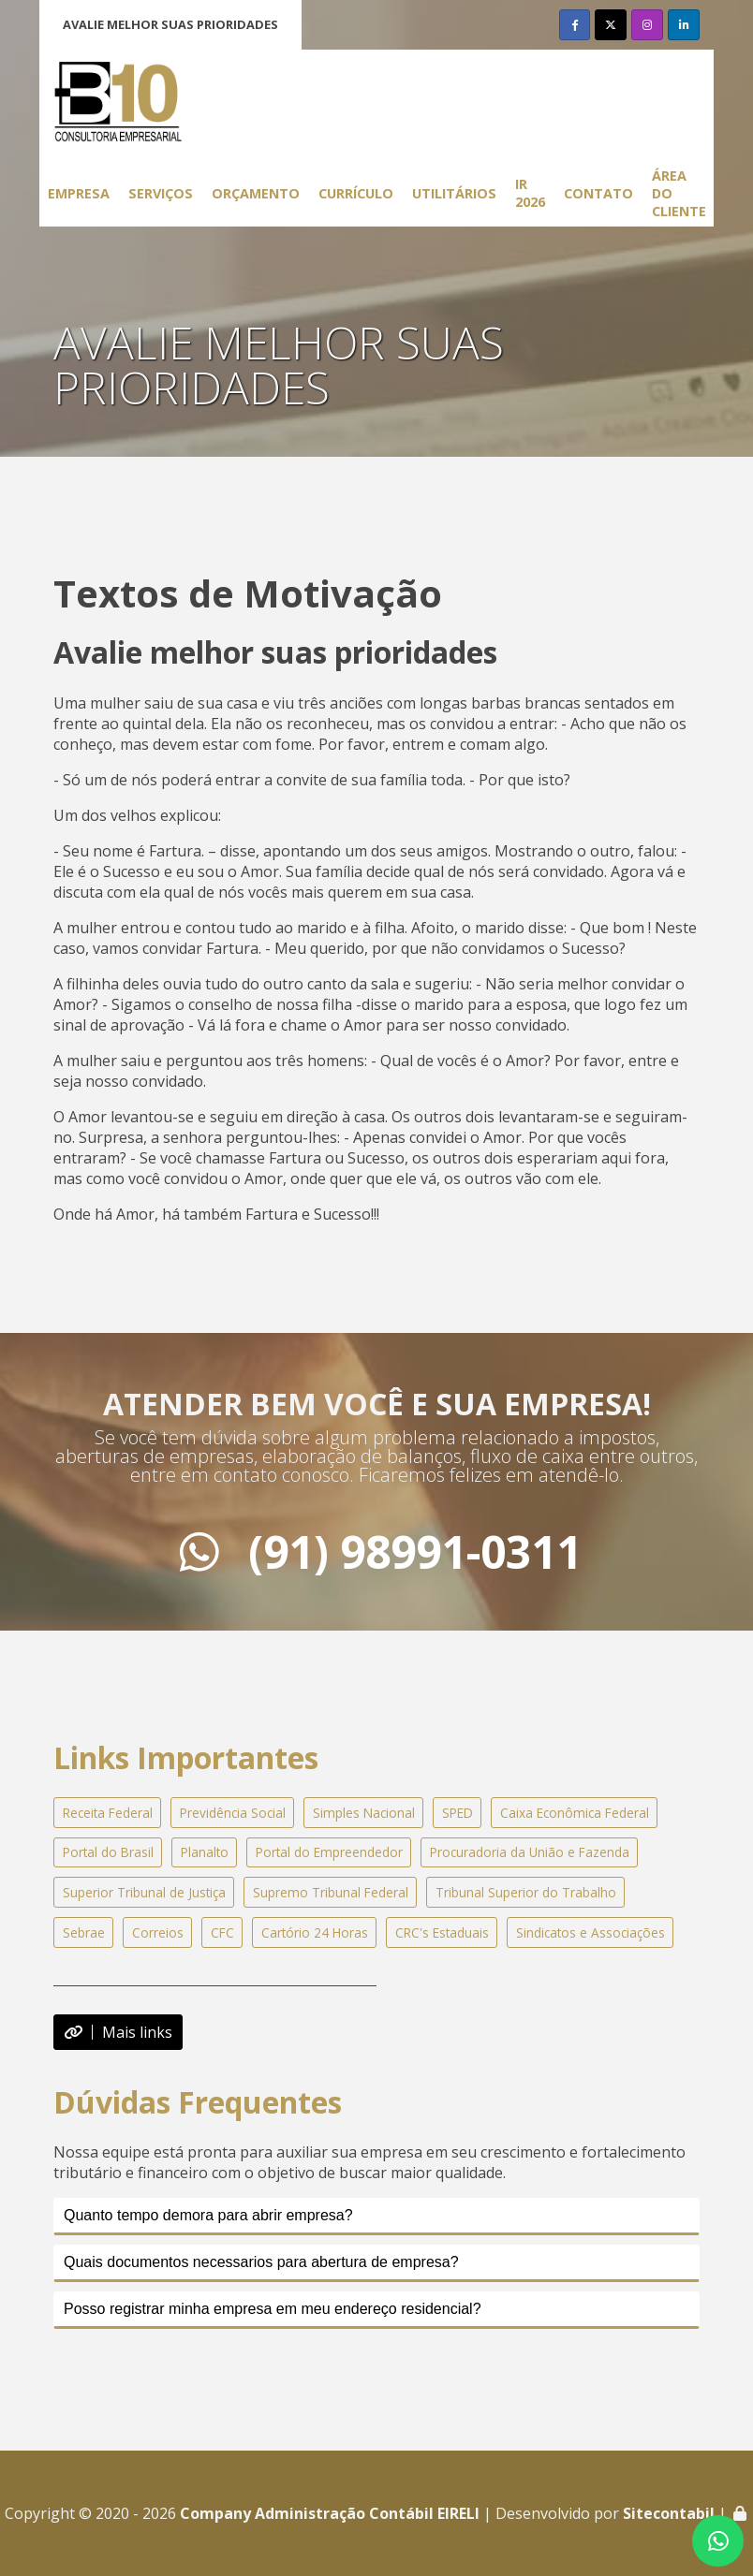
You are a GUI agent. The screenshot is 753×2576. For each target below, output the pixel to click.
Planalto (205, 1852)
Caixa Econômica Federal (574, 1813)
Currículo (355, 193)
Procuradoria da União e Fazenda (529, 1852)
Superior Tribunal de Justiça (144, 1892)
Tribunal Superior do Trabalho (526, 1892)
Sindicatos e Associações (590, 1932)
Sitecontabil (669, 2513)
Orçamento (256, 193)
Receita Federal (108, 1813)
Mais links (118, 2032)
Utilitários (454, 193)
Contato (598, 193)
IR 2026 (530, 193)
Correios (158, 1932)
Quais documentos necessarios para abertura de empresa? (261, 2262)
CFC (222, 1932)
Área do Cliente (679, 193)
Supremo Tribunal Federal (330, 1892)
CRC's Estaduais (442, 1932)
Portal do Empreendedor (329, 1852)
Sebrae (84, 1932)
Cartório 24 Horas (314, 1932)
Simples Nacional (364, 1813)
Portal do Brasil (108, 1852)
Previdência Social (233, 1813)
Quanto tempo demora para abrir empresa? (208, 2215)
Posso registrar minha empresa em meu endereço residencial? (272, 2309)
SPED (457, 1813)
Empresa (79, 193)
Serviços (160, 193)
